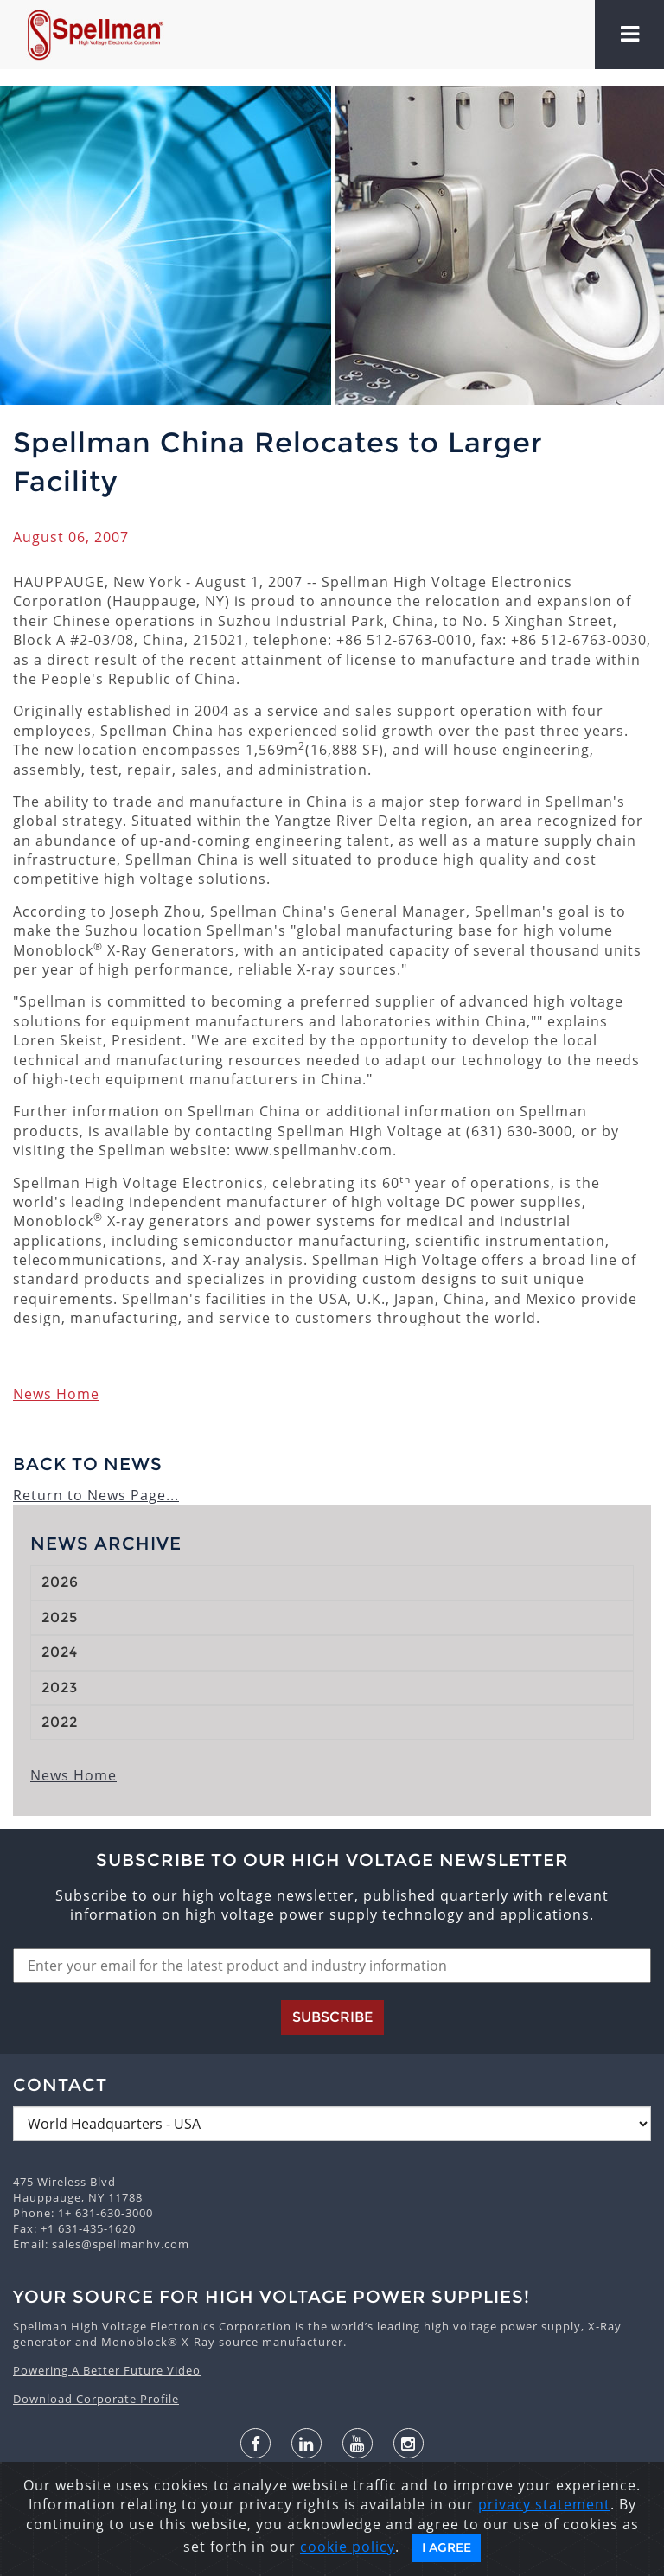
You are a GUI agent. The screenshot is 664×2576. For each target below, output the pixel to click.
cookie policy (347, 2546)
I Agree (446, 2547)
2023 (60, 1687)
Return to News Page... (96, 1495)
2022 (60, 1722)
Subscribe (332, 2017)
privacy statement (544, 2504)
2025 (60, 1617)
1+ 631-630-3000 (105, 2213)
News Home (56, 1393)
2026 (60, 1582)
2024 (60, 1652)
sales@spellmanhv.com (120, 2244)
